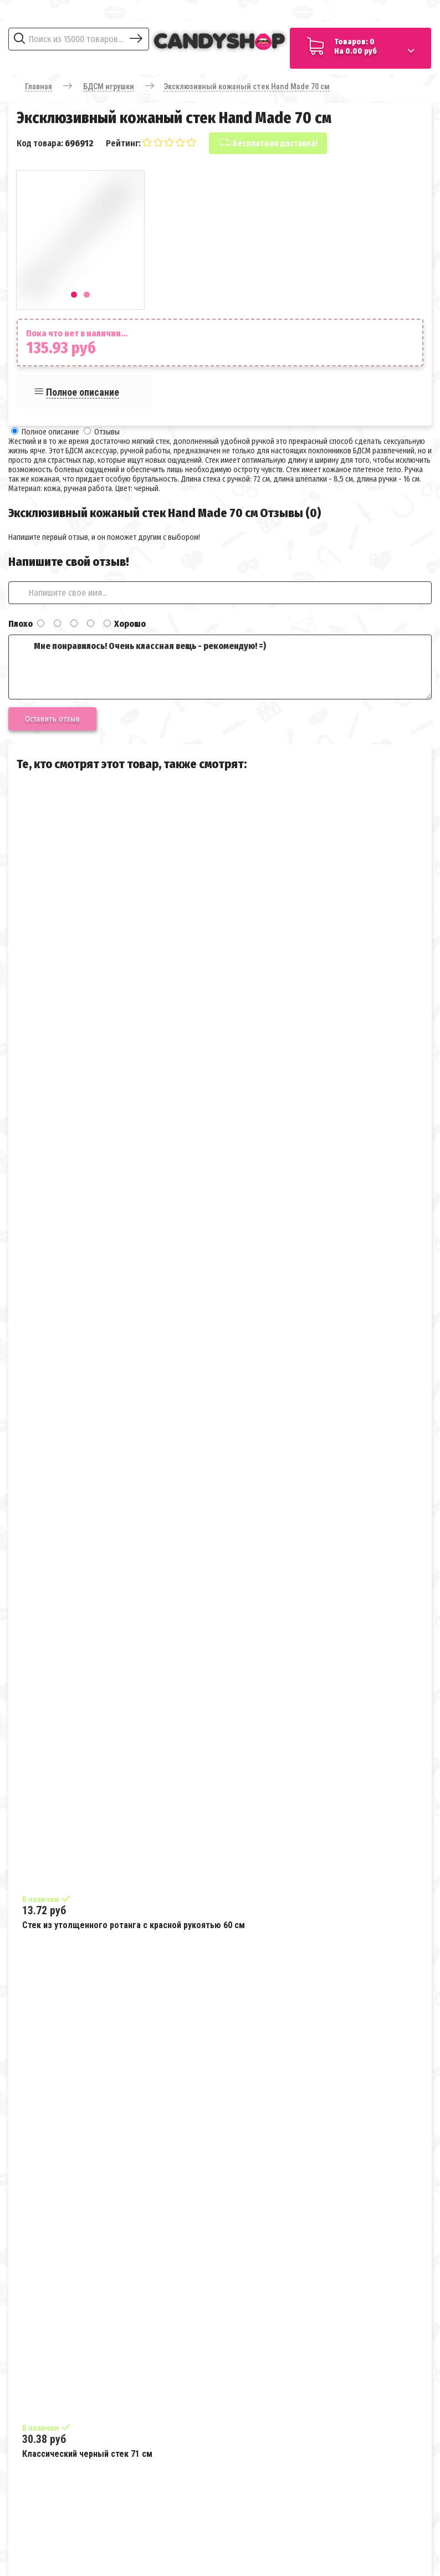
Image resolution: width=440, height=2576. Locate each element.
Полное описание (82, 392)
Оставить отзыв (52, 719)
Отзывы (107, 432)
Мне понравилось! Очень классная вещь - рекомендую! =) (220, 667)
